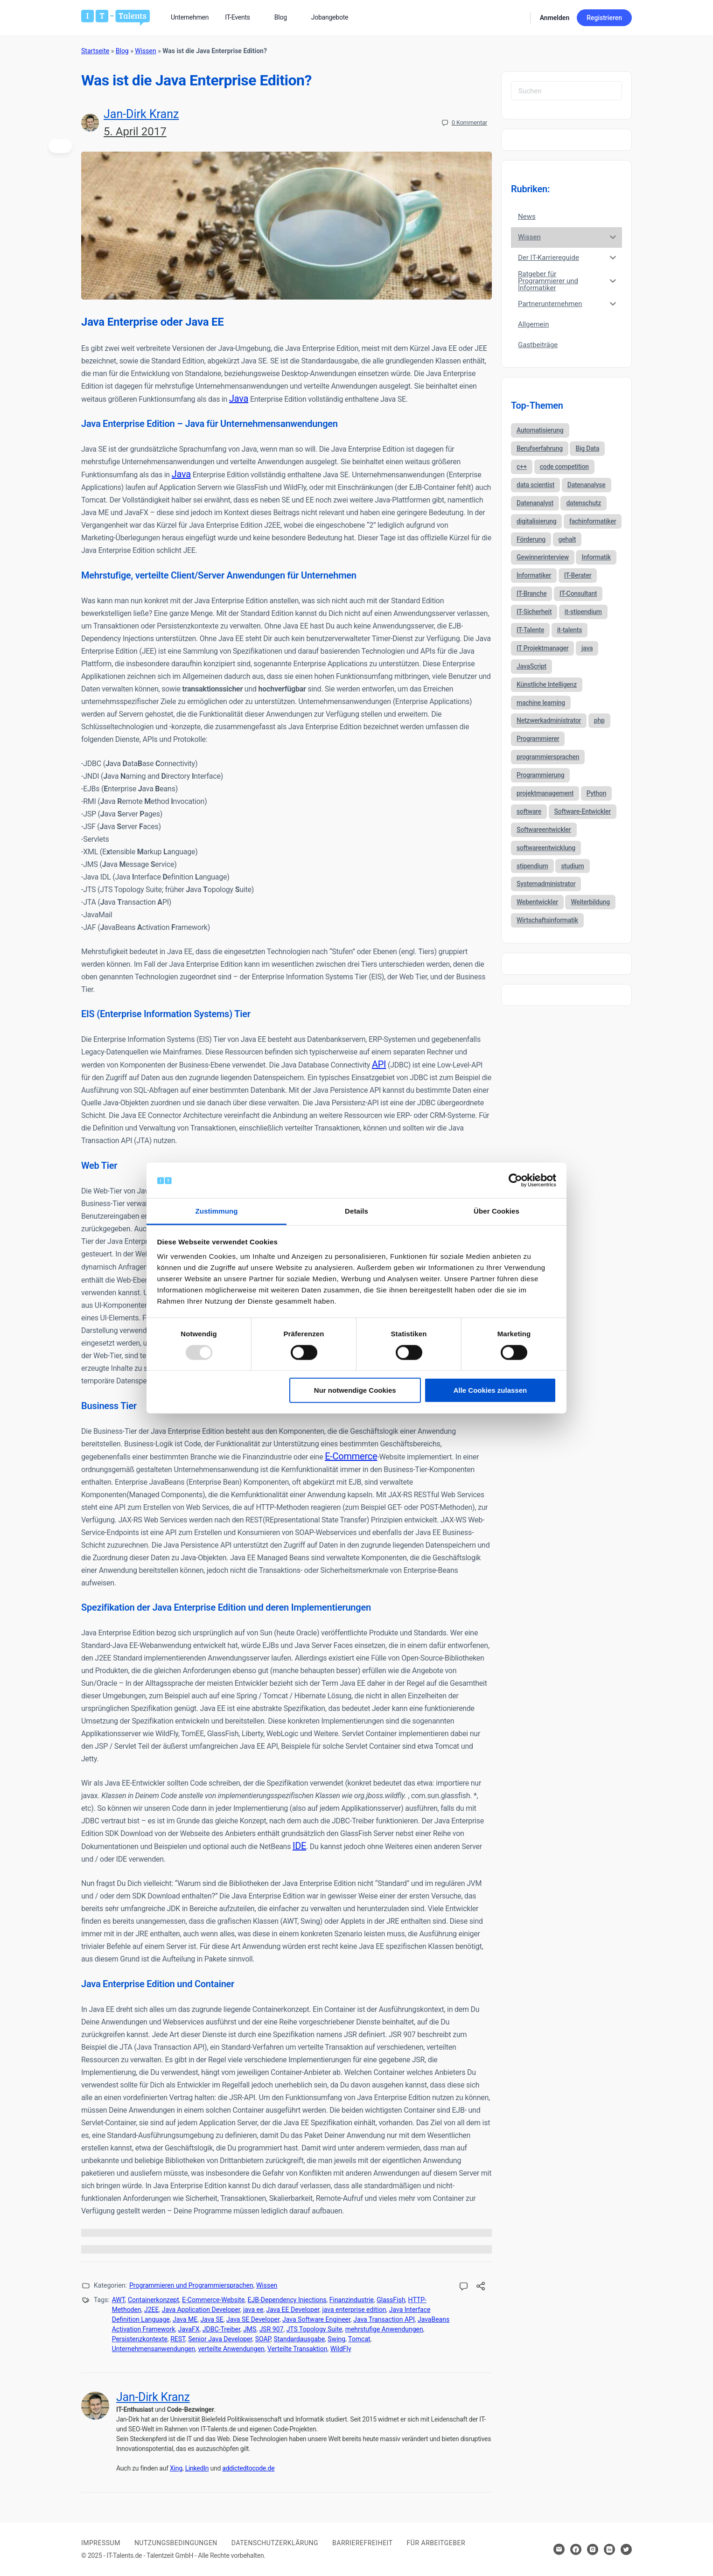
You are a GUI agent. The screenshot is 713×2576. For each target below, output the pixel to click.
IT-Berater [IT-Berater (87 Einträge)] (578, 575)
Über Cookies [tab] (496, 1211)
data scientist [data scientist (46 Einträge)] (535, 485)
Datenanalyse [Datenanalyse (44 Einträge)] (586, 485)
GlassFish (391, 2300)
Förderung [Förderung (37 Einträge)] (531, 539)
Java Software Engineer (316, 2319)
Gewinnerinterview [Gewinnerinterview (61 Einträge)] (543, 557)
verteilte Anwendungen (231, 2349)
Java (238, 398)
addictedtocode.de (248, 2468)
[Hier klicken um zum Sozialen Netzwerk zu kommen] (575, 2549)
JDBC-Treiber (221, 2329)
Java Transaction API (384, 2319)
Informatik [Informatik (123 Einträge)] (595, 557)
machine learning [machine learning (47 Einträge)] (541, 702)
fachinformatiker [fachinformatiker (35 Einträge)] (592, 521)
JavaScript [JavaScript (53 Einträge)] (531, 666)
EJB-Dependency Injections (287, 2300)
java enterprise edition (354, 2309)
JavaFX (189, 2329)
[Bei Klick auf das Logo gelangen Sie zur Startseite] (115, 16)
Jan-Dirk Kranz (141, 114)
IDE (299, 1845)
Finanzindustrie (351, 2300)
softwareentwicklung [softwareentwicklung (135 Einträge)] (546, 848)
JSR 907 (271, 2329)
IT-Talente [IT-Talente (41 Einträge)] (530, 630)
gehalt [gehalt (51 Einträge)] (567, 539)
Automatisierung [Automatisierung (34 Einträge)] (540, 430)
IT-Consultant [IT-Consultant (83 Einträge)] (578, 593)
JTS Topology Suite (315, 2329)
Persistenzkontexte (140, 2339)
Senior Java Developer (220, 2339)
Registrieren (604, 17)
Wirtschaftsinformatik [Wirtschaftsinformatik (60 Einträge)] (547, 920)
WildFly (340, 2349)
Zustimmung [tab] (217, 1211)
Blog (122, 51)
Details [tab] (356, 1211)
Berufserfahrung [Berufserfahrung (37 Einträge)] (540, 448)
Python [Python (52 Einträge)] (597, 793)
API (379, 1064)
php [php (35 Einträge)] (599, 720)
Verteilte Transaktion (297, 2349)
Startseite (95, 51)
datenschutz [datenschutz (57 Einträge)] (583, 503)
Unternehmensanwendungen (153, 2349)
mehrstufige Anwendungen (384, 2329)
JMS (249, 2329)
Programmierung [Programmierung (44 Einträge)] (540, 775)
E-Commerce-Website (213, 2300)
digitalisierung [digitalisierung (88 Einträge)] (536, 521)
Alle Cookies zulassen (490, 1390)
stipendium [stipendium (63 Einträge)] (532, 866)
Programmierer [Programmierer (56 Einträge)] (538, 738)
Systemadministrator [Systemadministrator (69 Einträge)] (546, 883)
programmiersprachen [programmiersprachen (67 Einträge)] (548, 757)
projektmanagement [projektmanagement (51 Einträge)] (545, 793)
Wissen (145, 51)
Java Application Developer (201, 2309)
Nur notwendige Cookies (355, 1390)
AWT (118, 2300)
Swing (336, 2339)
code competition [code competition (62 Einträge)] (564, 466)
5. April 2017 (135, 131)
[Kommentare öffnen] (463, 2287)
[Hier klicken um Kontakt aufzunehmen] (559, 2549)
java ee (253, 2309)
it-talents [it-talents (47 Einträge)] (569, 630)
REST (177, 2339)
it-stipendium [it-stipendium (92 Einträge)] (583, 611)
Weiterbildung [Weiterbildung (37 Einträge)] (590, 902)
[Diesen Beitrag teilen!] (480, 2287)
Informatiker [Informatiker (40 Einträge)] (534, 575)
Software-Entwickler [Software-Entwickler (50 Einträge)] (582, 811)
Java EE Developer (293, 2309)
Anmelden (555, 17)
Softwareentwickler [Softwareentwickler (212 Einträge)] (544, 829)
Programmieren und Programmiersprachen (191, 2285)
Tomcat (359, 2339)
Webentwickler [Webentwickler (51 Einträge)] (537, 902)
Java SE (211, 2319)
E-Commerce (351, 1456)
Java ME (185, 2319)
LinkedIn (197, 2468)
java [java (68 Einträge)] (587, 648)
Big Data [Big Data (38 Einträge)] (587, 448)
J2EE (151, 2309)
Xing (176, 2468)
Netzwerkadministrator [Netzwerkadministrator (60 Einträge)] (549, 720)
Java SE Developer (253, 2319)
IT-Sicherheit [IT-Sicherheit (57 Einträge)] (534, 611)
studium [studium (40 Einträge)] (572, 866)
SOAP (263, 2339)
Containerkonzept (153, 2300)
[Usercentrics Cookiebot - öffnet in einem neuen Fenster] (515, 1180)
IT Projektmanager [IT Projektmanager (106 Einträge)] (542, 648)
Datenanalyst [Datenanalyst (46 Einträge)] (535, 503)
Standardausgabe (299, 2339)
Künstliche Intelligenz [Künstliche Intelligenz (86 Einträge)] (547, 684)
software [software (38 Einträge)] (529, 811)
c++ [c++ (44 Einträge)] (522, 466)
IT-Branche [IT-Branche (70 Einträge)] (531, 593)
